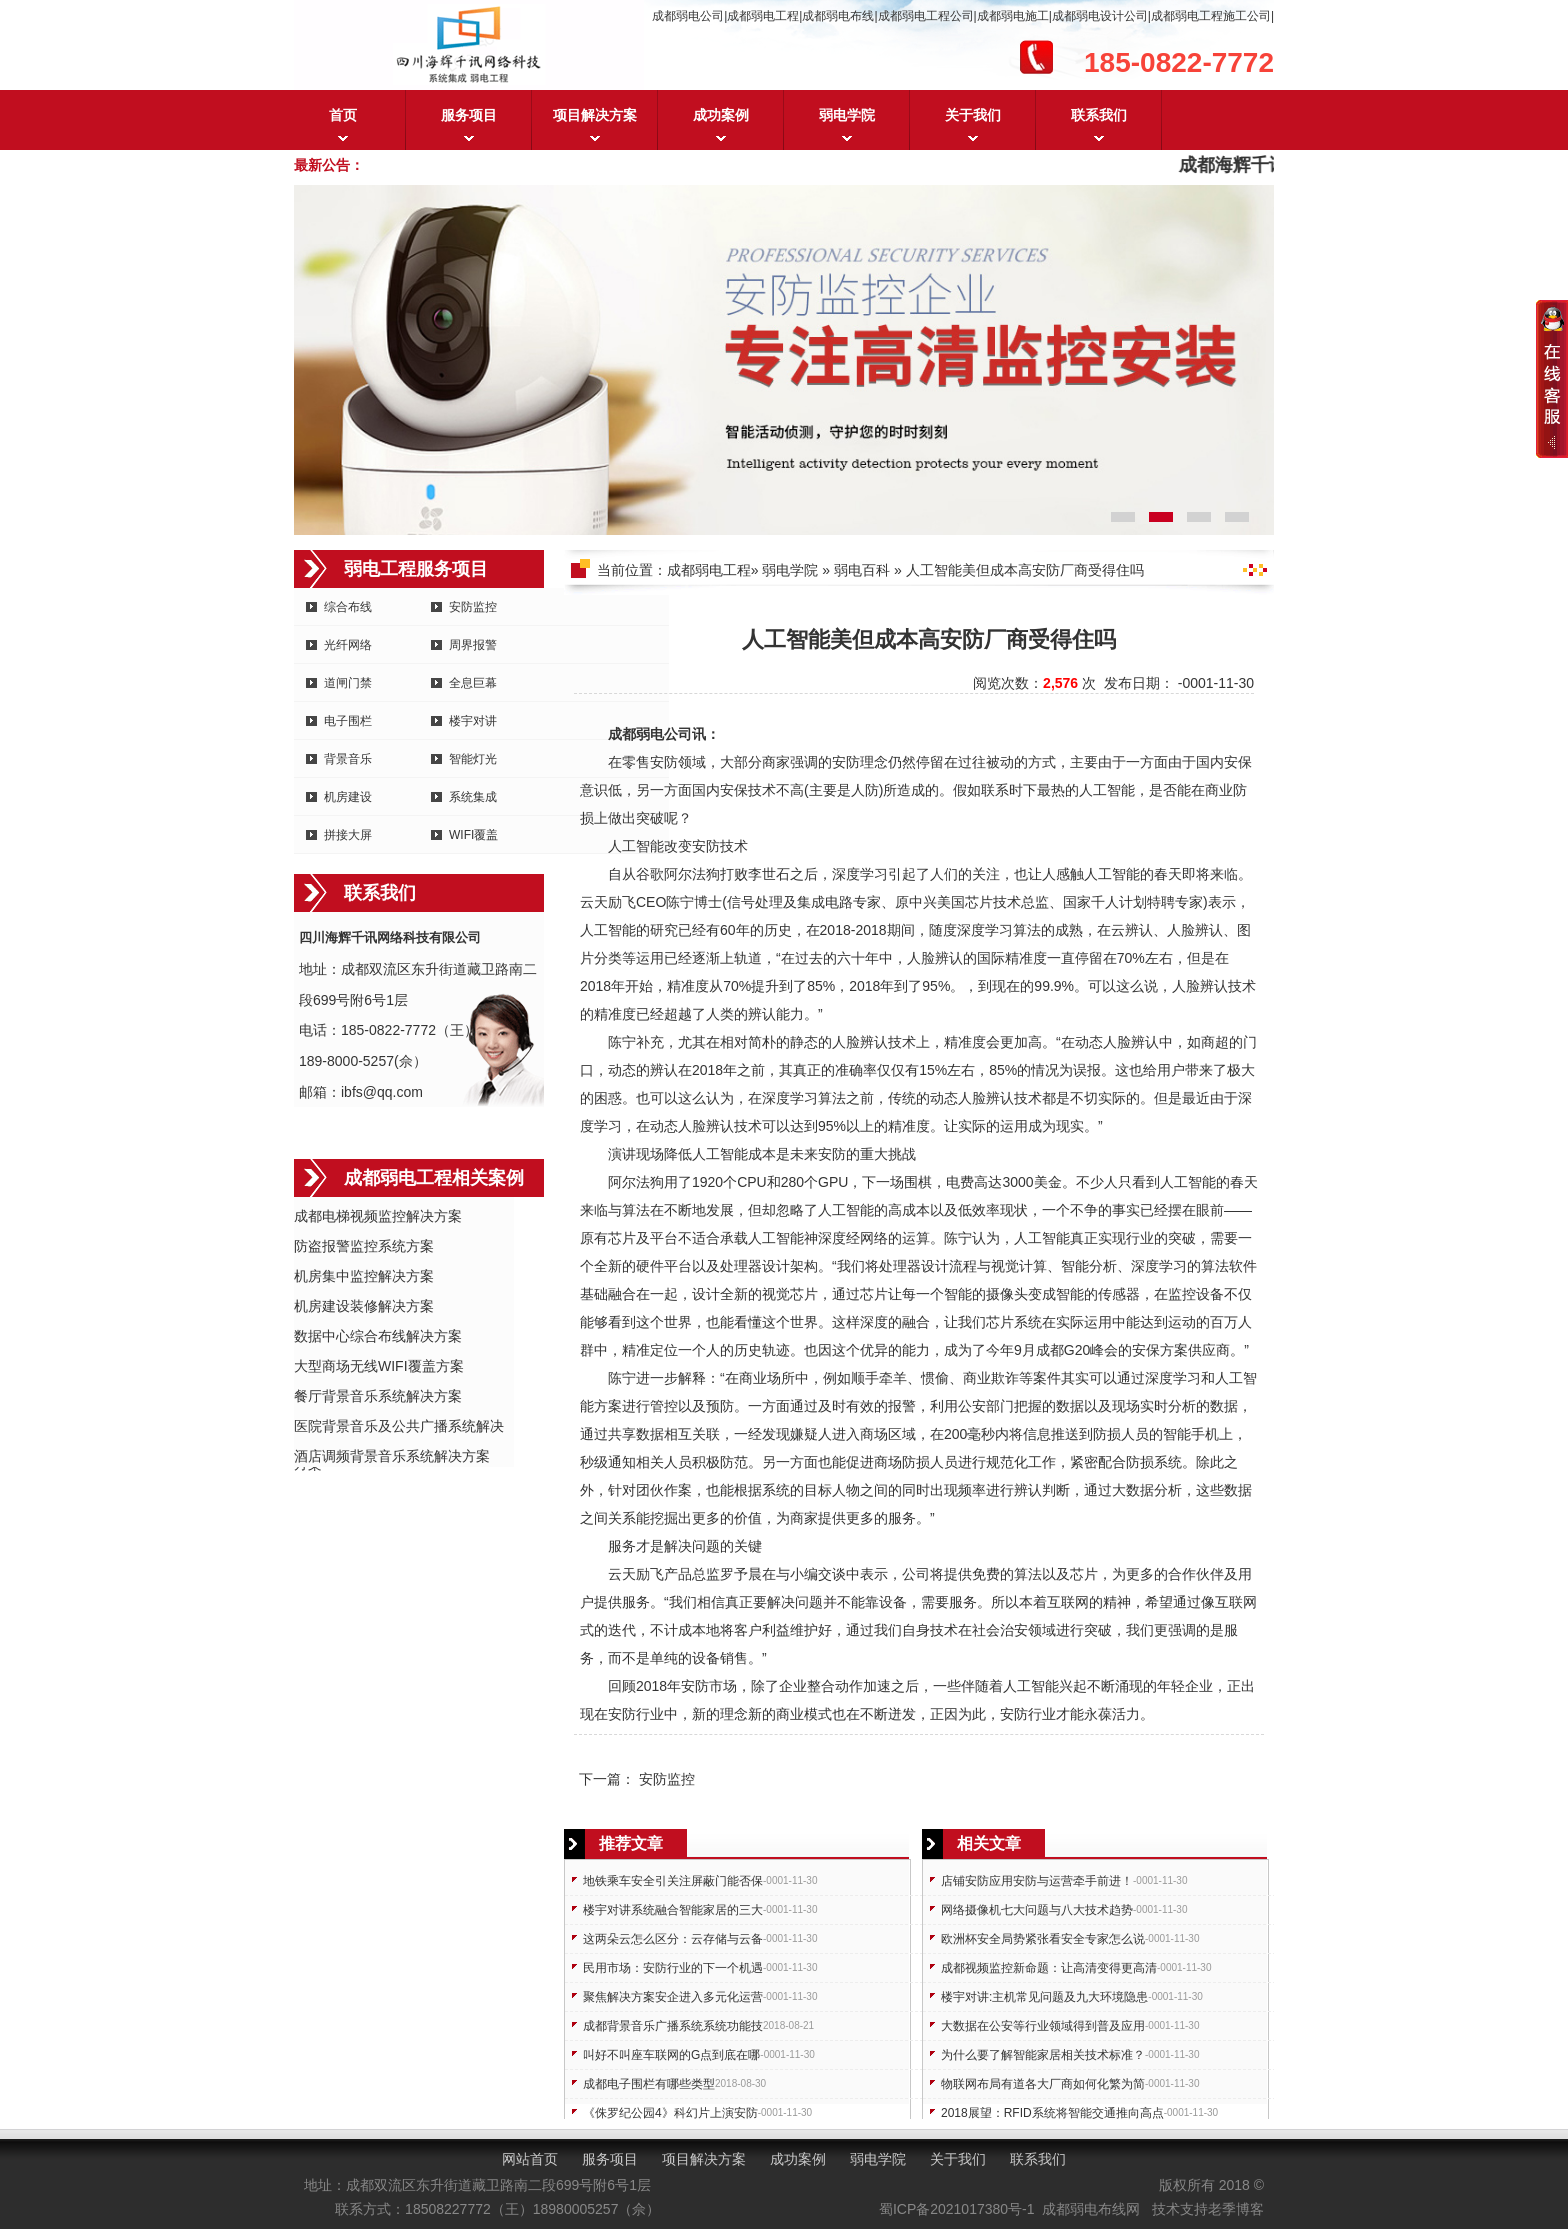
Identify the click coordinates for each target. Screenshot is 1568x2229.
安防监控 (473, 607)
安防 (664, 762)
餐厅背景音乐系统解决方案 (378, 1396)
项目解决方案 (595, 115)
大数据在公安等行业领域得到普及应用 (1043, 2026)
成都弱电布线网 (1091, 2209)
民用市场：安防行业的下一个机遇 (673, 1968)
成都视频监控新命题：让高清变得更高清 (1049, 1968)
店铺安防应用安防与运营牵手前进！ (1037, 1881)
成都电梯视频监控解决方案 (378, 1216)
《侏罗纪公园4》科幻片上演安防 (670, 2113)
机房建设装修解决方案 (364, 1306)
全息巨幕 (473, 683)
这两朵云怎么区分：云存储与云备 (673, 1939)
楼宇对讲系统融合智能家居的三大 (673, 1910)
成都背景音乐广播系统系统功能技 (673, 2026)
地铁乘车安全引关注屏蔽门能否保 (673, 1881)
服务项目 (469, 115)
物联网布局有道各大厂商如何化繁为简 (1043, 2084)
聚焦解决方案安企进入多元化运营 (673, 1997)
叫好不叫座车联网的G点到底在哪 (671, 2055)
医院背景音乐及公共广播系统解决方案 (399, 1427)
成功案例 (721, 115)
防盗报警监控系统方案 (364, 1246)
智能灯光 (473, 759)
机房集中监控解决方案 (364, 1276)
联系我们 (1099, 115)
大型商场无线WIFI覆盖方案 (379, 1366)
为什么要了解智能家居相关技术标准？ (1043, 2055)
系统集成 (473, 797)
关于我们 (973, 115)
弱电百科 (862, 570)
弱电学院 (847, 115)
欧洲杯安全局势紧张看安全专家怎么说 (1043, 1939)
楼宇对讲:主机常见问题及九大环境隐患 (1044, 1997)
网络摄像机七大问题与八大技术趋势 (1037, 1910)
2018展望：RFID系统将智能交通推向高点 (1052, 2113)
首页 (343, 115)
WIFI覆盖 (473, 835)
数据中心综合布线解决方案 (378, 1336)
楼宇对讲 (473, 721)
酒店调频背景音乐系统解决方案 (392, 1456)
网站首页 (530, 2159)
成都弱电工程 (709, 570)
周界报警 (473, 645)
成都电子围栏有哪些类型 (649, 2084)
